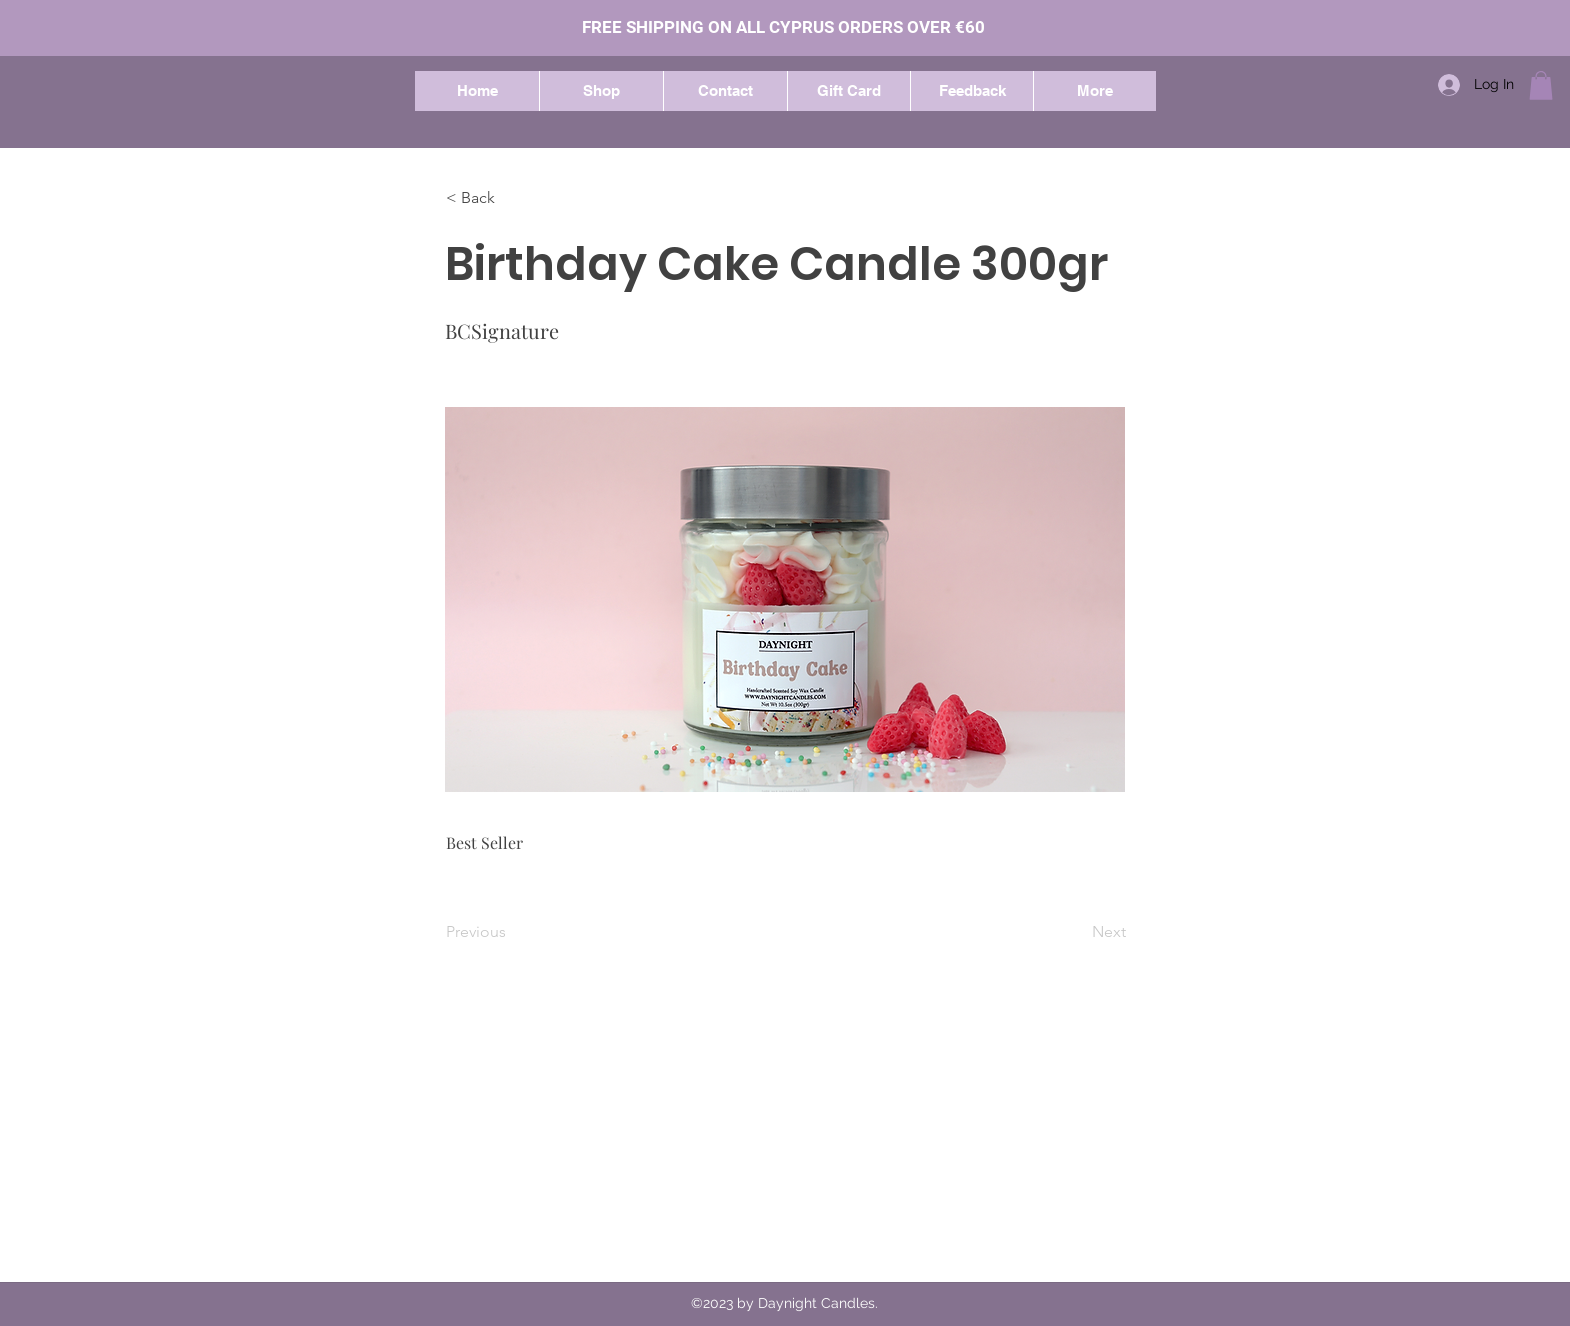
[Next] (1076, 932)
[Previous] (512, 932)
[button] (601, 91)
